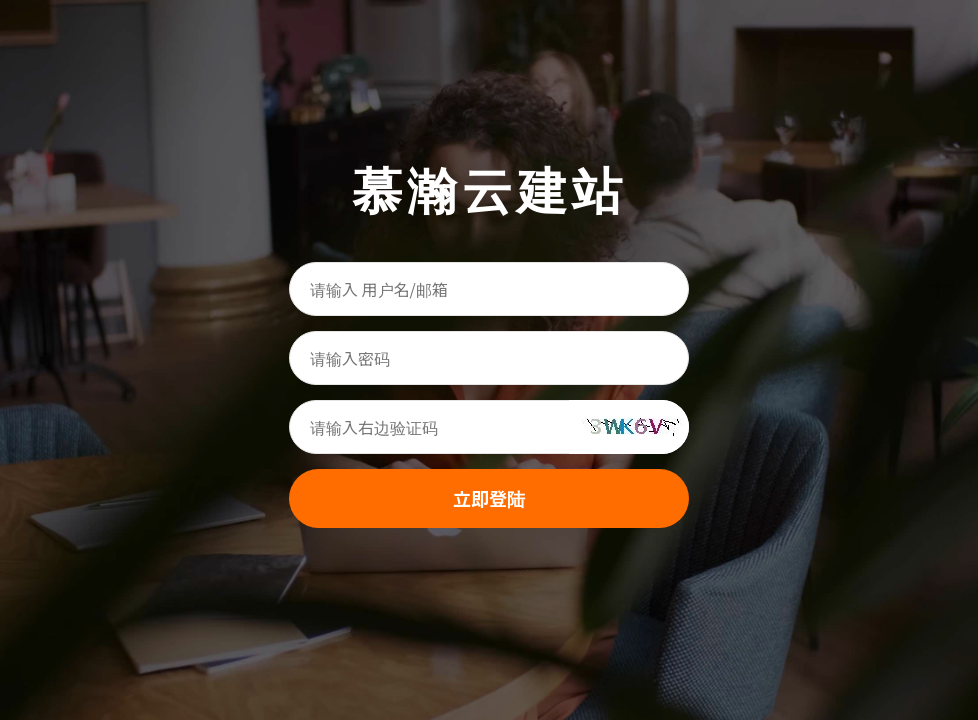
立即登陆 (489, 498)
